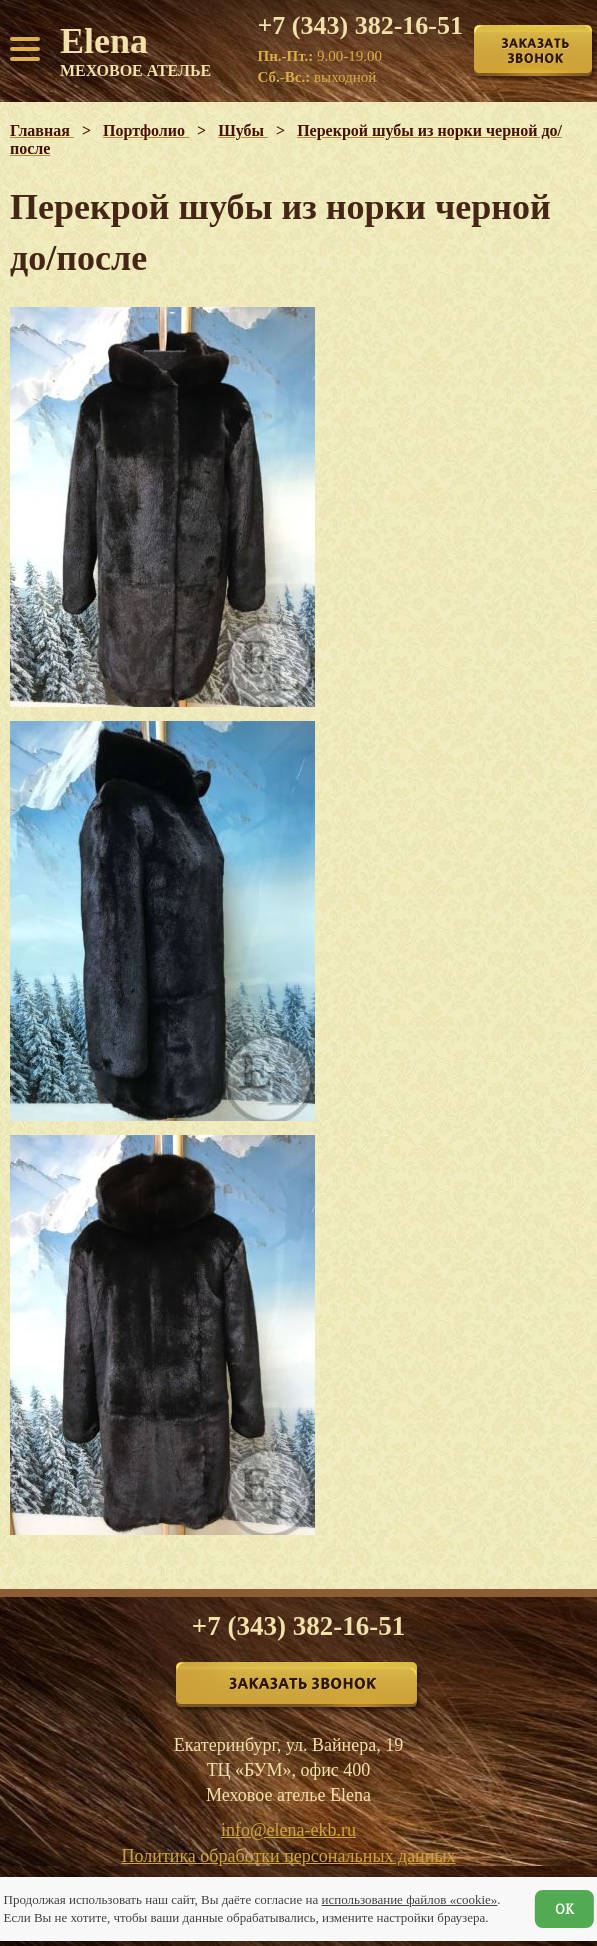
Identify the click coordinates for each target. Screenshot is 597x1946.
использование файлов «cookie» (409, 1899)
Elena (135, 50)
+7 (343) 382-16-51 (360, 26)
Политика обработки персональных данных (289, 1856)
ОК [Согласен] (564, 1909)
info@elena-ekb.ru (288, 1830)
